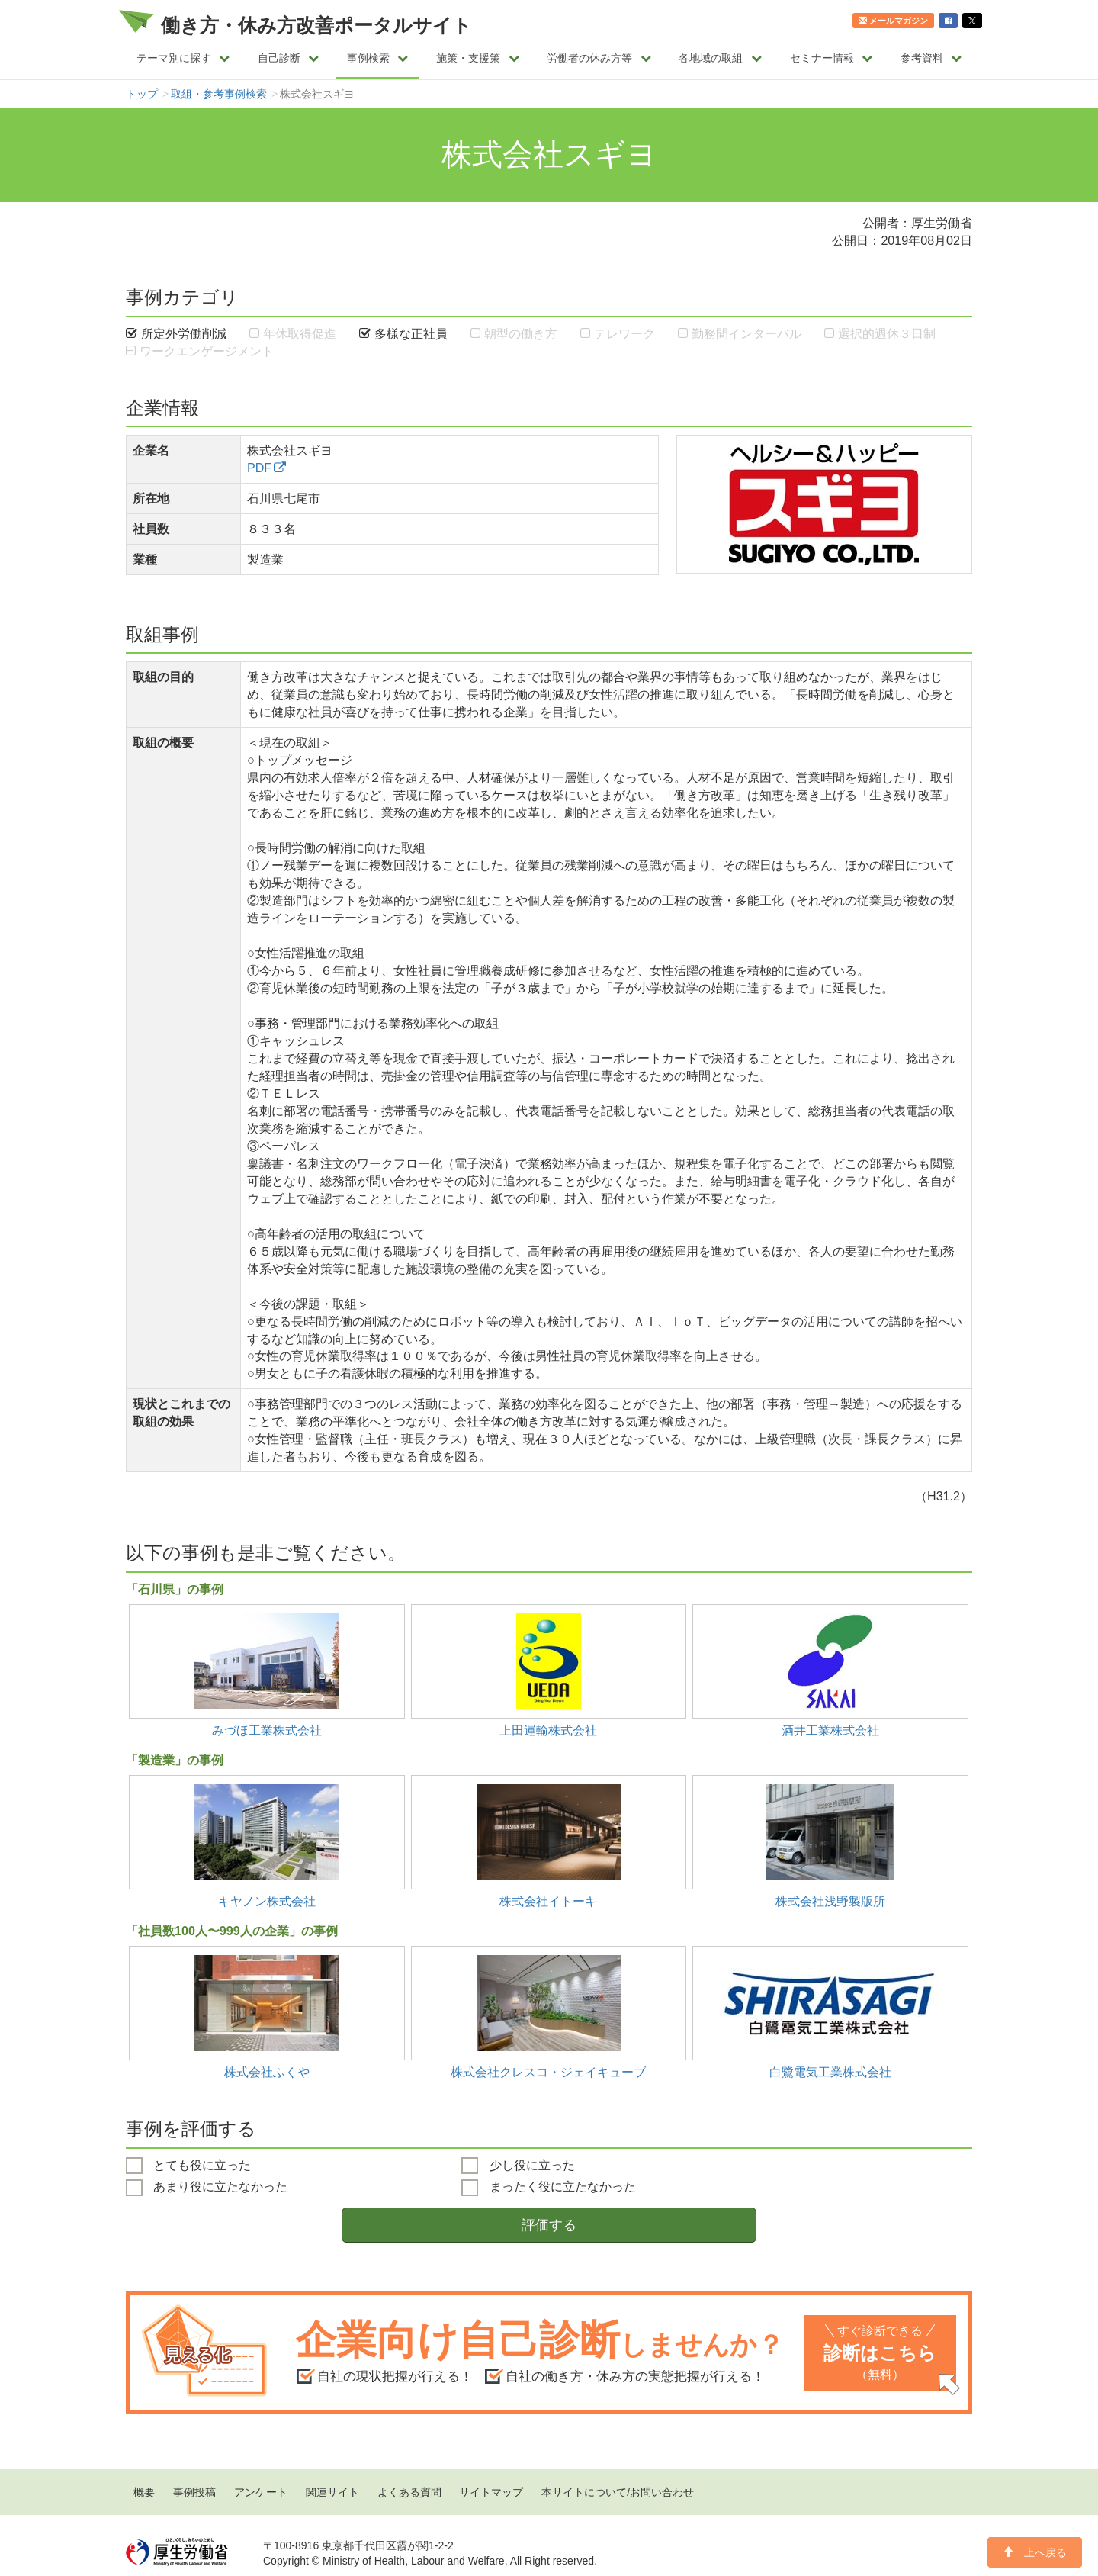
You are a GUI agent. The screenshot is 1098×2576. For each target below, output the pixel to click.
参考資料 (931, 58)
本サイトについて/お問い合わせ (617, 2492)
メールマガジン (893, 20)
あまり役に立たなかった (206, 2187)
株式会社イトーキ (548, 1901)
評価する (549, 2225)
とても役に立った (188, 2165)
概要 (144, 2492)
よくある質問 (409, 2492)
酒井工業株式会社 (830, 1730)
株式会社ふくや (267, 2072)
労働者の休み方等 (599, 58)
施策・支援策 (477, 58)
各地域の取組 (720, 58)
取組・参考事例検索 (219, 94)
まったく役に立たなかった (548, 2187)
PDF (259, 467)
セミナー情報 (831, 58)
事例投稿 (194, 2492)
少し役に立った (517, 2165)
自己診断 (288, 58)
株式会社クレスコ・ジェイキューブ (548, 2072)
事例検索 (378, 58)
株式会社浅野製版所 (830, 1901)
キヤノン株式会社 (267, 1901)
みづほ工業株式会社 (267, 1730)
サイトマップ (491, 2492)
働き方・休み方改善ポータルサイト (316, 25)
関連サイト (332, 2492)
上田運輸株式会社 (548, 1730)
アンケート (260, 2492)
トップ (142, 94)
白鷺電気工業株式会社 (830, 2072)
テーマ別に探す (183, 58)
